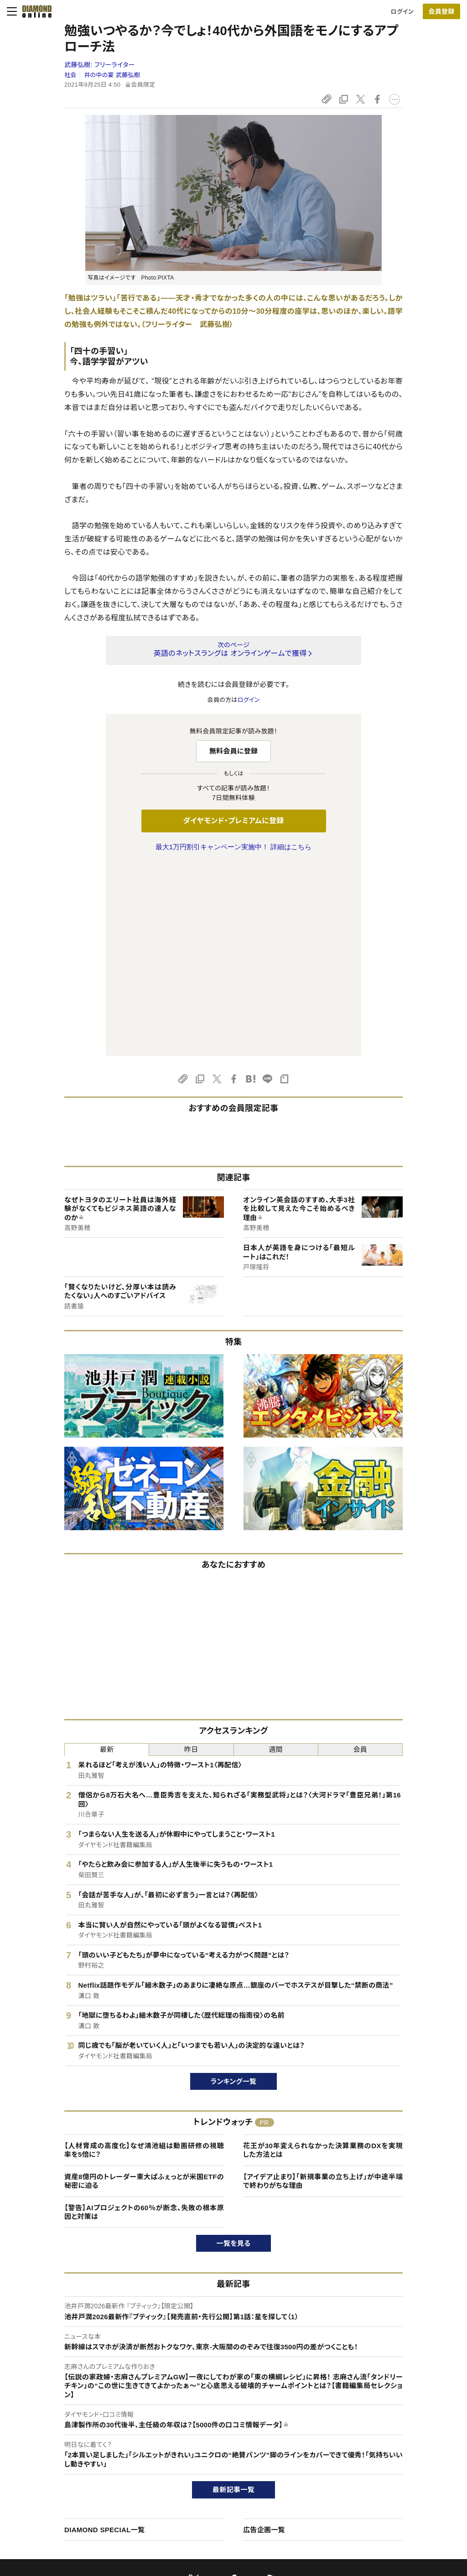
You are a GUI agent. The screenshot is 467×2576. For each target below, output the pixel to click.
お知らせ (376, 2478)
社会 (70, 75)
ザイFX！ (207, 2509)
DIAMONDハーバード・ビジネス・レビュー (250, 2463)
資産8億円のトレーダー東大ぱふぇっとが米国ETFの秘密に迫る (144, 1989)
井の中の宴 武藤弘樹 (112, 75)
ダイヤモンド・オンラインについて (82, 2414)
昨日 (191, 1558)
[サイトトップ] (34, 11)
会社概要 (377, 2447)
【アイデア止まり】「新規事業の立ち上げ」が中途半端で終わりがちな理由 (323, 1989)
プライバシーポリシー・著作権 (73, 2509)
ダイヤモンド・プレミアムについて (77, 2447)
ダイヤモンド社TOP (390, 2432)
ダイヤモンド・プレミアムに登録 (233, 821)
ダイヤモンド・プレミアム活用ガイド (80, 2463)
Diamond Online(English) (230, 2432)
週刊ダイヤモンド (218, 2447)
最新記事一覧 (233, 2298)
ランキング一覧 (234, 1890)
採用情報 (377, 2463)
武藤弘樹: (99, 64)
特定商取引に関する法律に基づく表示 (84, 2494)
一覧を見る (234, 2052)
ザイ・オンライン (216, 2494)
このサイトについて (59, 2432)
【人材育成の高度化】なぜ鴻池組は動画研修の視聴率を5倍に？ (144, 1958)
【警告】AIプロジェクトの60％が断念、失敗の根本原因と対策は (144, 2020)
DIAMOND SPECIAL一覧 (104, 2338)
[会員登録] (441, 11)
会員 (360, 1558)
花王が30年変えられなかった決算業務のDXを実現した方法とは (323, 1958)
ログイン (402, 12)
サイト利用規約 (55, 2478)
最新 (107, 1558)
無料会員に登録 (233, 751)
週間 (276, 1558)
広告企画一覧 (264, 2338)
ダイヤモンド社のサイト (229, 2414)
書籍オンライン (215, 2478)
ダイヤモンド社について (398, 2414)
